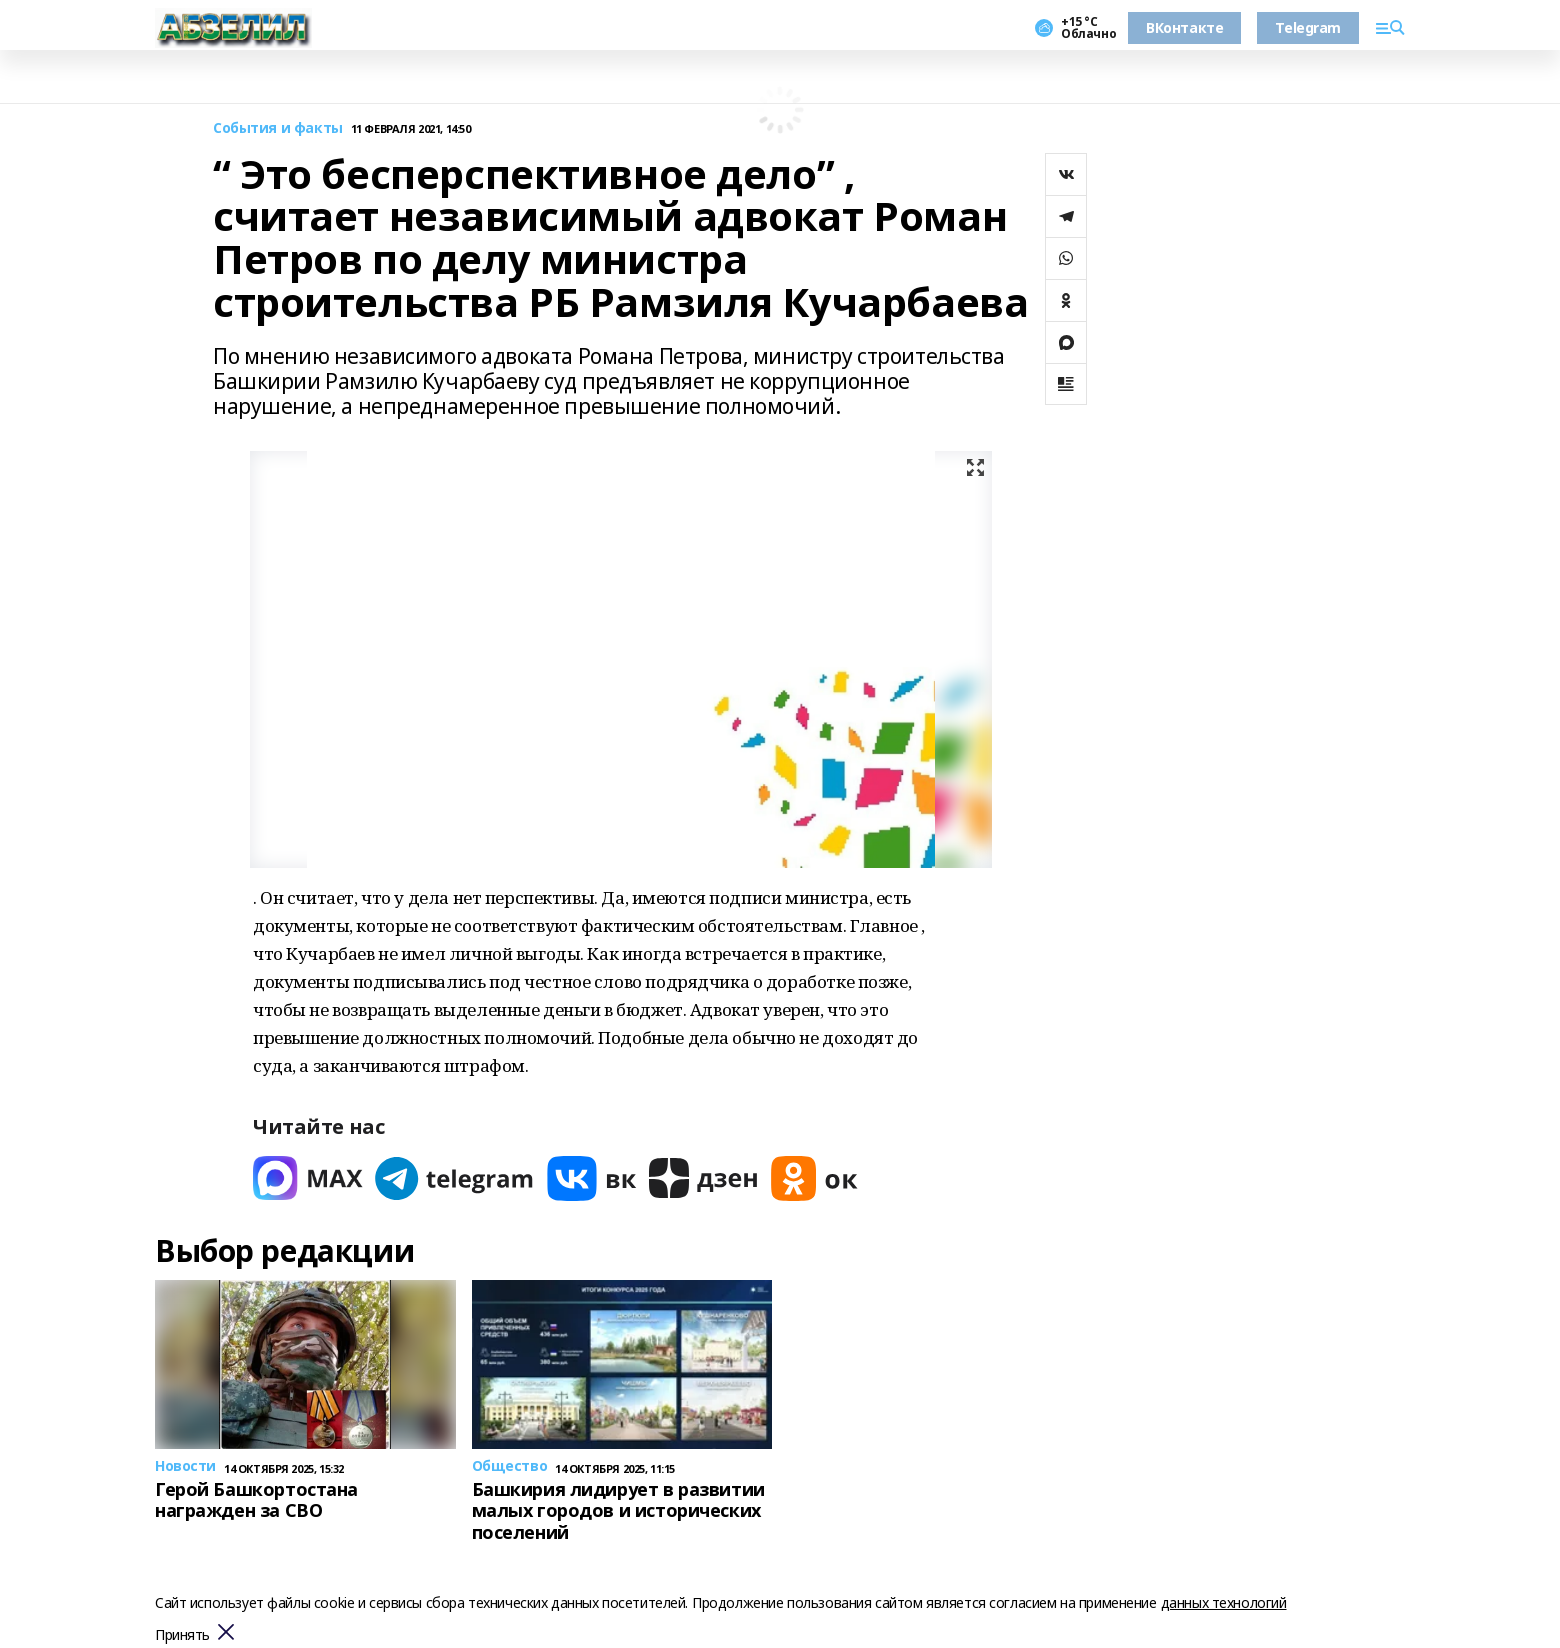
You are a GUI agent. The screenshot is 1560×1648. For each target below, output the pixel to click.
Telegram (1308, 27)
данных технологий (1224, 1602)
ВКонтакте (1184, 27)
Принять (182, 1635)
